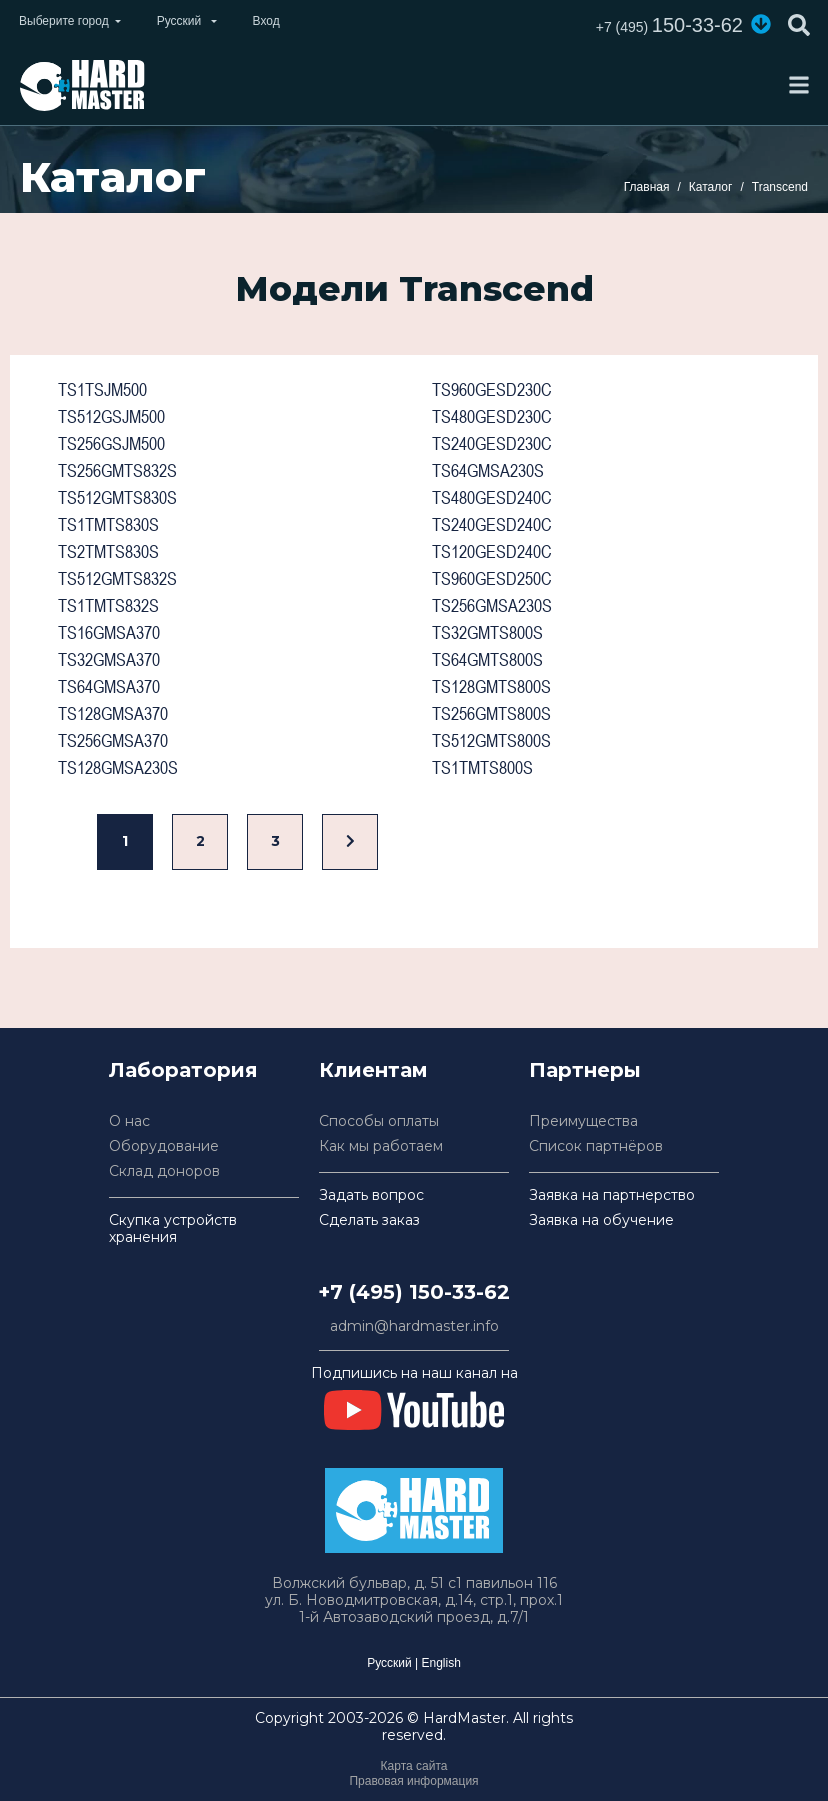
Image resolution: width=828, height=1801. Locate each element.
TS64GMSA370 (109, 686)
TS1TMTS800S (482, 767)
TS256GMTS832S (117, 470)
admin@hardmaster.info (414, 1326)
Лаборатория (183, 1070)
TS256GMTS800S (491, 713)
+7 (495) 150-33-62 (414, 1292)
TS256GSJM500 (111, 443)
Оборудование (164, 1146)
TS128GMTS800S (491, 686)
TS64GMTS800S (487, 659)
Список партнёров (596, 1146)
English (440, 1663)
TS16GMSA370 (109, 632)
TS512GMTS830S (117, 497)
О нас (129, 1121)
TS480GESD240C (492, 497)
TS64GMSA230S (488, 470)
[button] (761, 24)
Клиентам (373, 1070)
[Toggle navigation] (799, 85)
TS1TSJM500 (102, 389)
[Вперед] (350, 842)
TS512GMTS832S (117, 578)
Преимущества (583, 1121)
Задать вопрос (371, 1195)
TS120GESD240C (492, 551)
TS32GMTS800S (487, 632)
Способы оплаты (379, 1121)
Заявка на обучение (601, 1220)
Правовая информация (413, 1781)
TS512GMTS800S (491, 740)
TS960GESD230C (492, 389)
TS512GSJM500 (111, 416)
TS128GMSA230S (118, 767)
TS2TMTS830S (108, 551)
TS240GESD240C (492, 524)
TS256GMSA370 (113, 740)
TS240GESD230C (492, 443)
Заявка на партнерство (612, 1195)
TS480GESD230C (492, 416)
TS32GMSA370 (109, 659)
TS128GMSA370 (113, 713)
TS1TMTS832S (108, 605)
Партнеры (585, 1070)
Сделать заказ (369, 1220)
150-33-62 (669, 25)
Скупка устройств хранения (173, 1229)
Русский (389, 1663)
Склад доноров (164, 1171)
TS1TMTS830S (108, 524)
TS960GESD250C (492, 578)
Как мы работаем (381, 1146)
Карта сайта (414, 1766)
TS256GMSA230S (492, 605)
